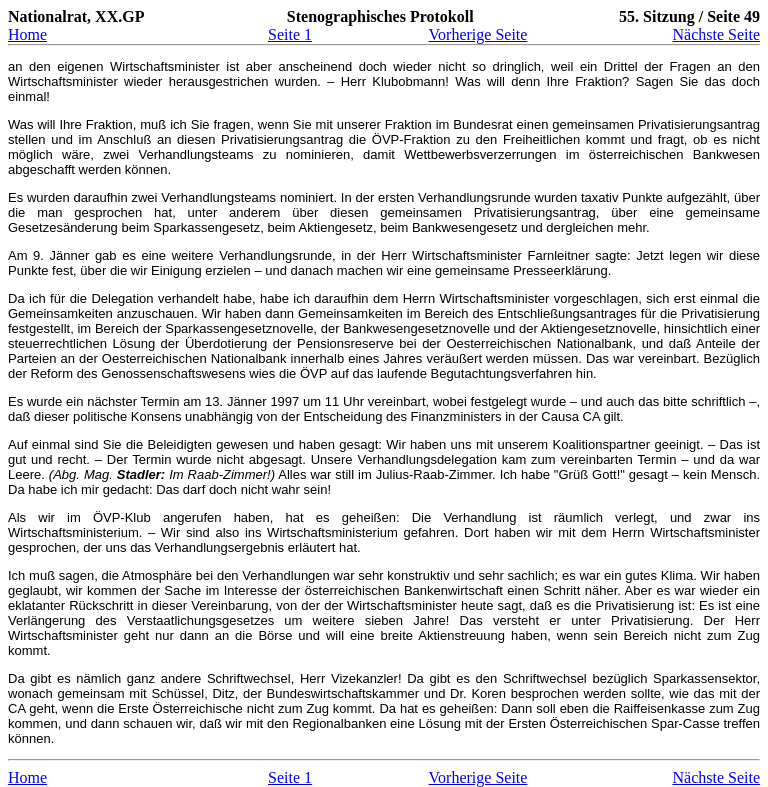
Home (27, 34)
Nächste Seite (716, 34)
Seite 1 (290, 34)
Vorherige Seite (478, 34)
